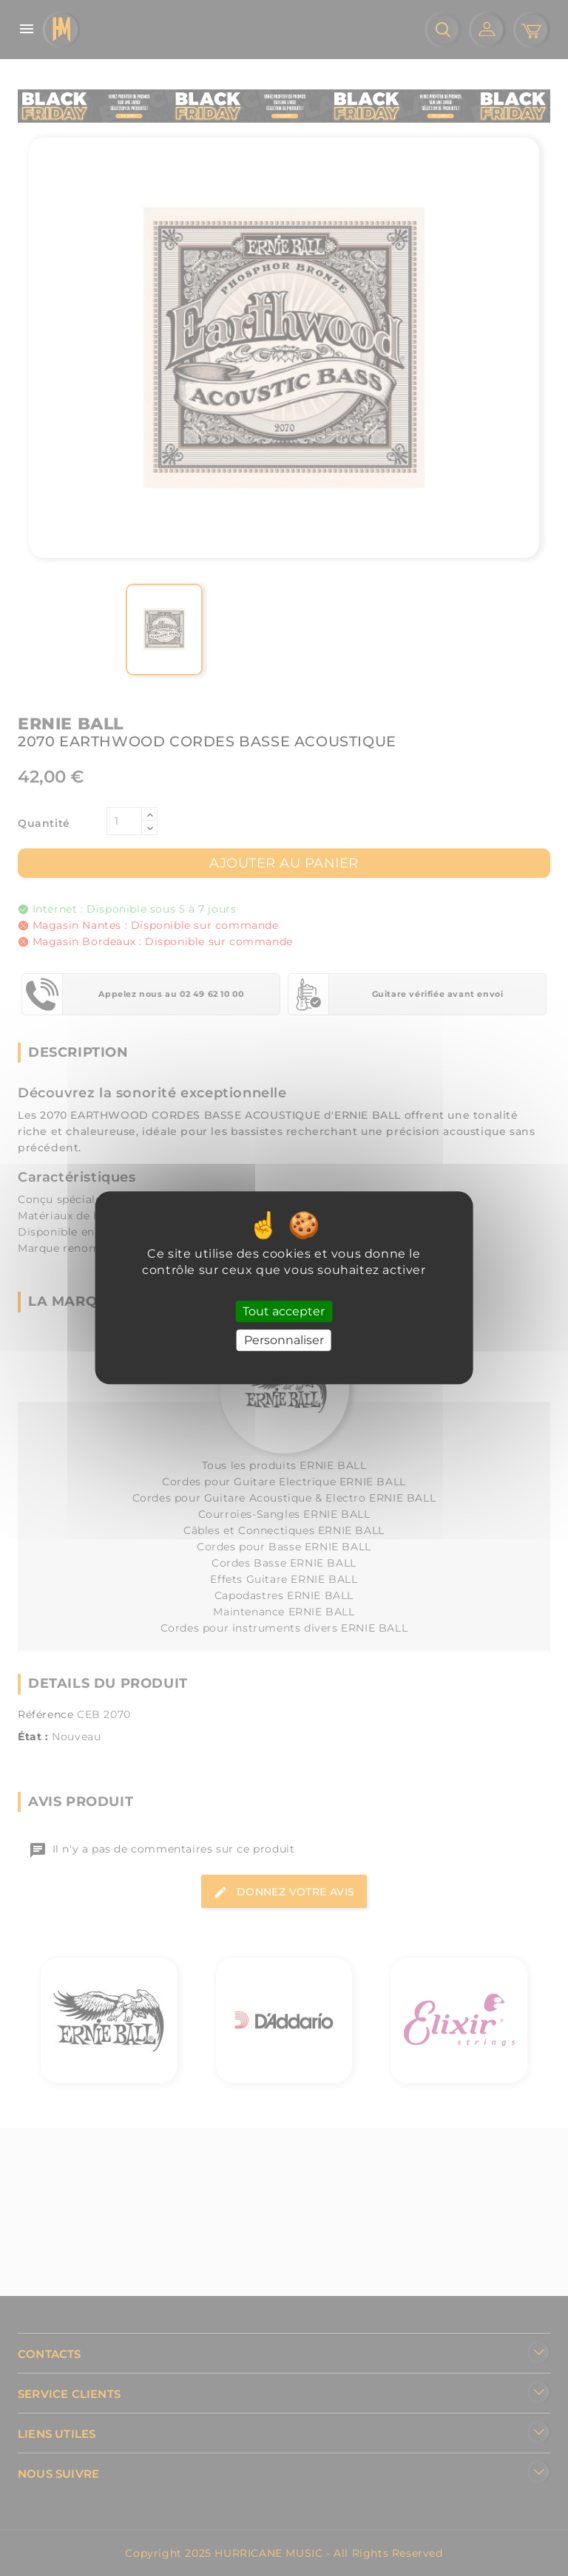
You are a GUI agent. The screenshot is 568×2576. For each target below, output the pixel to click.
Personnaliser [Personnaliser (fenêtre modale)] (284, 1341)
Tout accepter (284, 1311)
